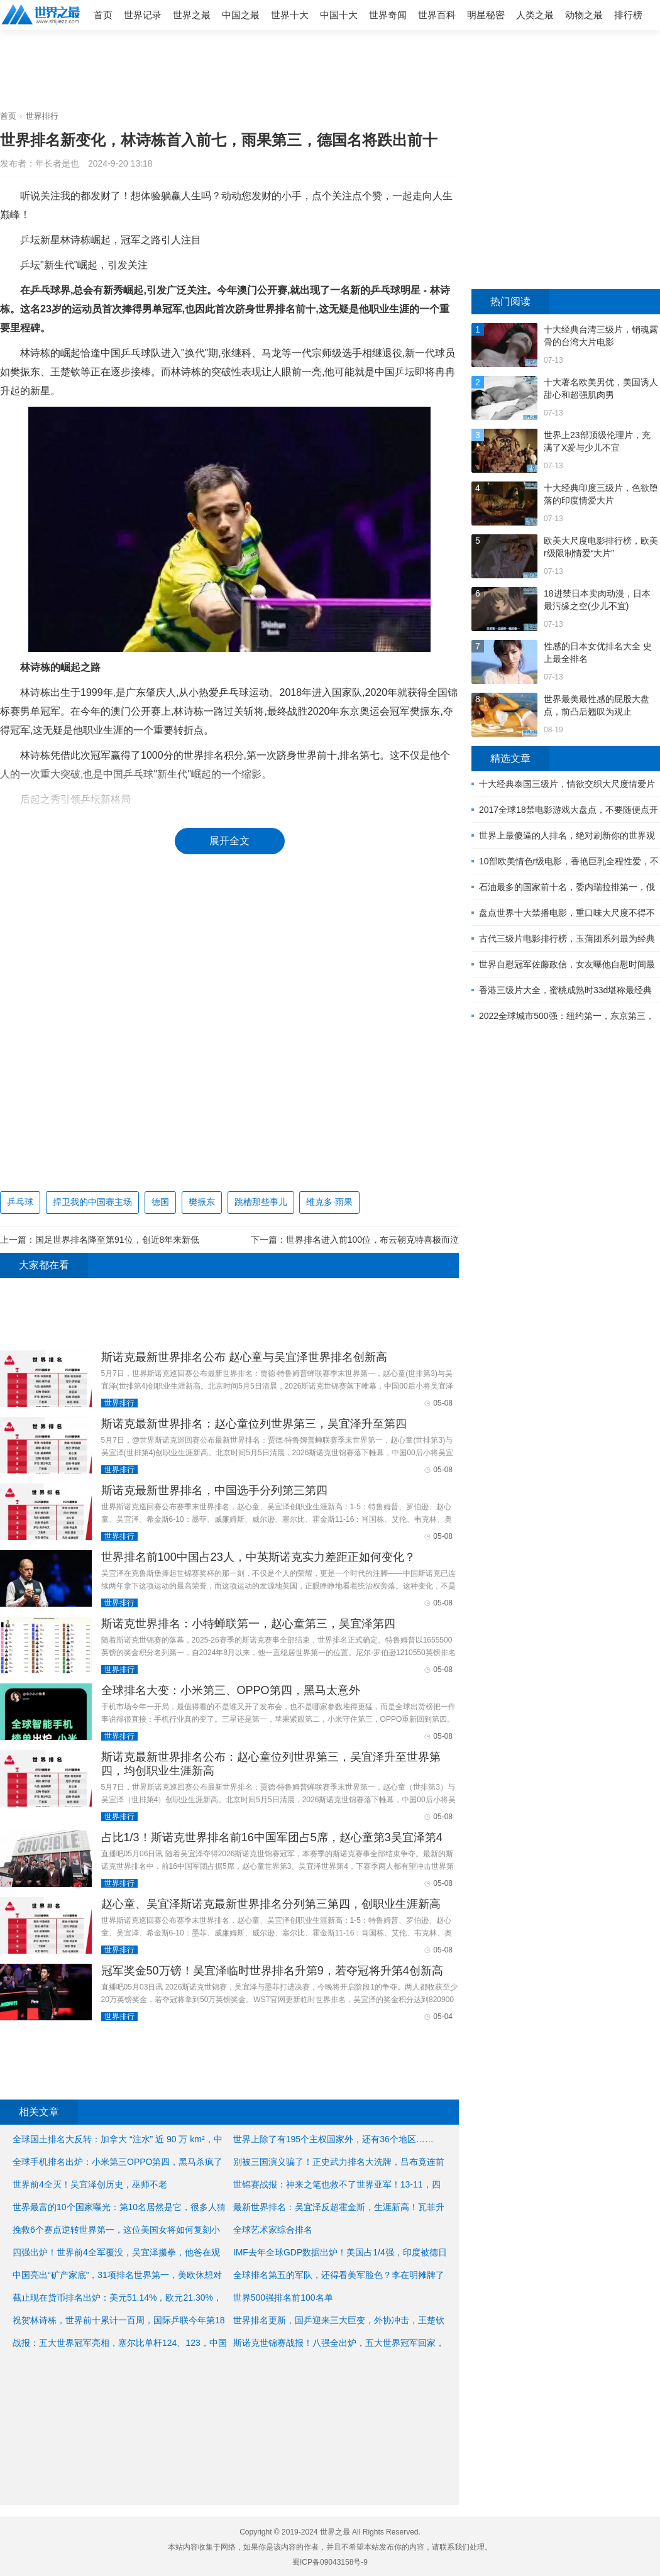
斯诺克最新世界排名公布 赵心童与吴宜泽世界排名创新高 (244, 1357)
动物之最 (584, 14)
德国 (160, 1202)
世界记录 (143, 14)
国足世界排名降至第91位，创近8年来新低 (117, 1240)
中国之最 (241, 14)
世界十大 (290, 14)
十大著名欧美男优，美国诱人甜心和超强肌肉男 (601, 388)
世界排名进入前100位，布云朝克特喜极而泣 (372, 1240)
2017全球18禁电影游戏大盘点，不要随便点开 (568, 810)
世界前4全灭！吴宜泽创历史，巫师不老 (90, 2184)
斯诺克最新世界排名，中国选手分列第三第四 (214, 1490)
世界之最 (192, 14)
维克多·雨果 (329, 1202)
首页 (103, 14)
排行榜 (628, 14)
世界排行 (42, 116)
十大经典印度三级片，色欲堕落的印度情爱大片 (601, 494)
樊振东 (202, 1202)
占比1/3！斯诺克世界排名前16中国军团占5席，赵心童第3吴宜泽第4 (272, 1837)
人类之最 (535, 14)
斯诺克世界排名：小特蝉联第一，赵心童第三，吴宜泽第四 (248, 1623)
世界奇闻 (388, 14)
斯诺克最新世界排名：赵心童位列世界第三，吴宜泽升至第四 (254, 1423)
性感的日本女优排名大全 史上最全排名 (598, 652)
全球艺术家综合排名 (272, 2230)
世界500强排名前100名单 (283, 2298)
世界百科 (437, 14)
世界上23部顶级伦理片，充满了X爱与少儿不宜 (597, 441)
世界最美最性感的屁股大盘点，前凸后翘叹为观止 (596, 705)
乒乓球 (20, 1202)
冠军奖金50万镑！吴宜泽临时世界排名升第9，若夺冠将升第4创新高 (272, 1970)
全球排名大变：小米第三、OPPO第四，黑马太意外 (230, 1690)
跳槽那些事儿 (260, 1202)
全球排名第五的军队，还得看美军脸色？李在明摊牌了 (338, 2275)
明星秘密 (486, 14)
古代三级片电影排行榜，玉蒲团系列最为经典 (567, 938)
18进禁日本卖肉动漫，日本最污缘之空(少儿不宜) (597, 599)
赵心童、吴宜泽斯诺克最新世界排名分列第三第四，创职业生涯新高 (271, 1904)
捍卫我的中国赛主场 (92, 1202)
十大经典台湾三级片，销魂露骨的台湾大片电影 (601, 335)
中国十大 (339, 14)
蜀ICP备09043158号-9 (330, 2562)
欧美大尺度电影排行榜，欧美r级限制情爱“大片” (601, 547)
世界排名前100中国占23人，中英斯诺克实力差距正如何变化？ (258, 1557)
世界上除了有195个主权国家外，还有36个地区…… (333, 2139)
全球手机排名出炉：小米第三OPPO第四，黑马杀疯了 (118, 2162)
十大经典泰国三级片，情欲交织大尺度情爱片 (567, 784)
